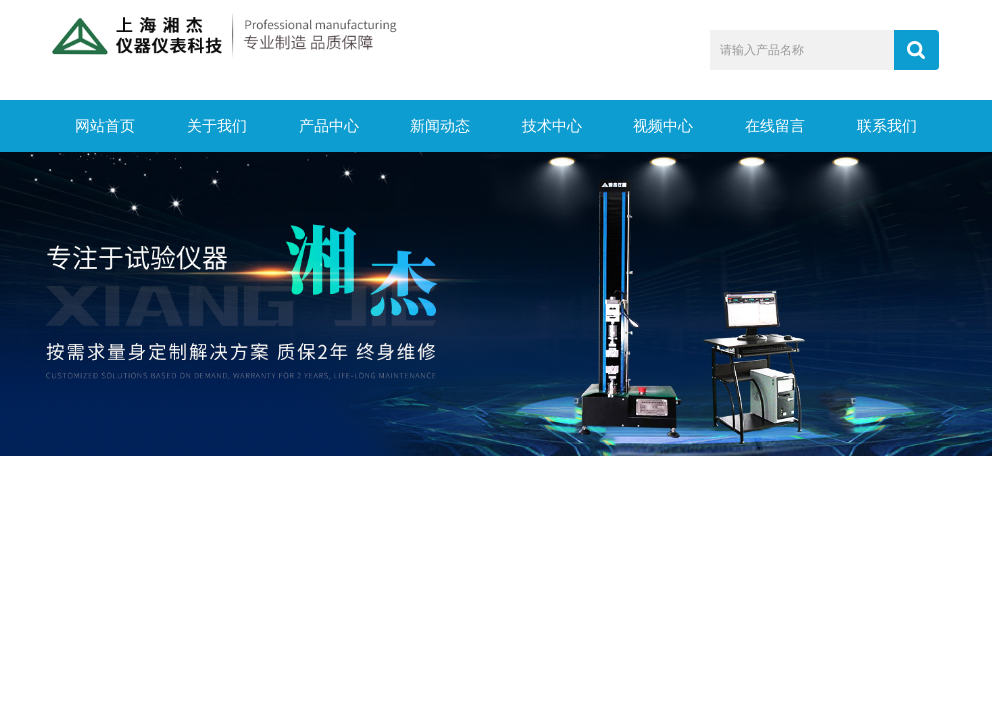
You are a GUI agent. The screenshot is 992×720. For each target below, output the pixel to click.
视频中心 (663, 126)
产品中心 (329, 126)
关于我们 (217, 126)
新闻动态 (440, 126)
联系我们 (887, 126)
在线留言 (775, 126)
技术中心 (552, 126)
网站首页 (105, 126)
